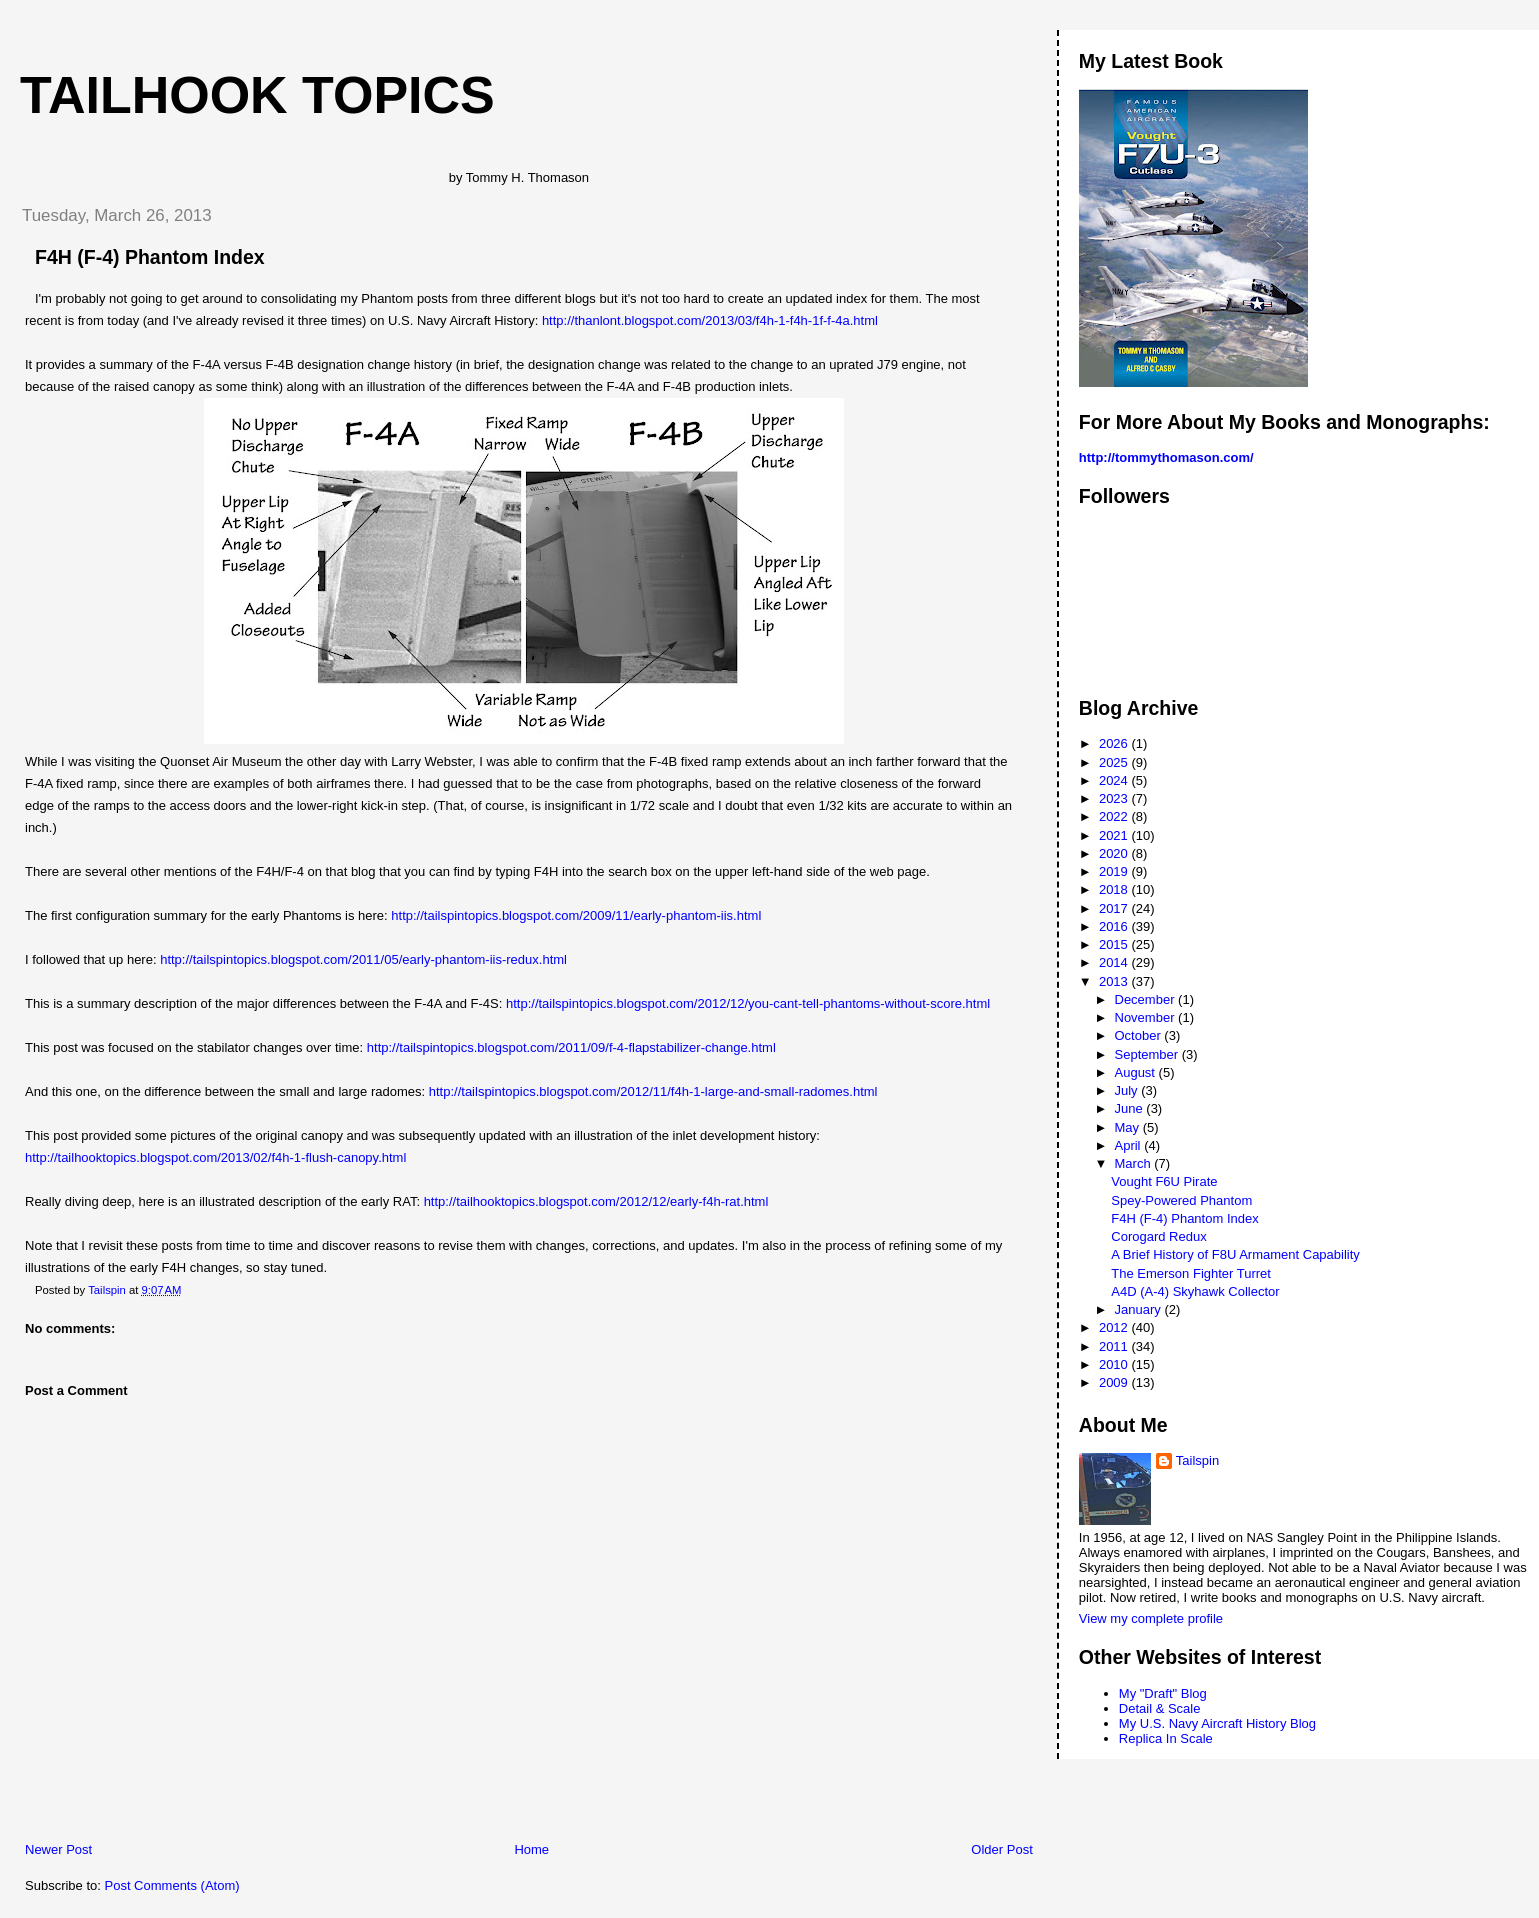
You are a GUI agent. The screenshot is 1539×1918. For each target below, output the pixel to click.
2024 (1115, 780)
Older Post (1001, 1849)
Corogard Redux (1158, 1236)
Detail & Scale (1160, 1708)
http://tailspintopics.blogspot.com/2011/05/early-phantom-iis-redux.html (363, 959)
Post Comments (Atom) (172, 1885)
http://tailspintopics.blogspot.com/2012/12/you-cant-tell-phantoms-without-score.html (748, 1003)
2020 (1115, 853)
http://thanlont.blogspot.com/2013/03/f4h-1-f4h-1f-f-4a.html (710, 320)
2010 (1115, 1364)
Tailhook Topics (257, 95)
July (1128, 1090)
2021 (1115, 835)
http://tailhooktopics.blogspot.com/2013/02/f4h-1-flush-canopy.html (215, 1157)
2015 (1115, 944)
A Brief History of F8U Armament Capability (1235, 1254)
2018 (1115, 889)
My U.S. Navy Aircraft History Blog (1217, 1723)
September (1148, 1054)
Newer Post (58, 1849)
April (1130, 1145)
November (1147, 1017)
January (1140, 1309)
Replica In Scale (1166, 1738)
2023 (1115, 798)
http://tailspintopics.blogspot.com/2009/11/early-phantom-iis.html (576, 915)
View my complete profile (1151, 1618)
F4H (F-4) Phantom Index (1184, 1218)
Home (531, 1849)
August (1137, 1072)
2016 (1115, 926)
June (1131, 1108)
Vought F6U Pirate (1164, 1181)
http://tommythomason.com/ (1166, 457)
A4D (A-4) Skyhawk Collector (1195, 1291)
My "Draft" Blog (1163, 1693)
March (1135, 1163)
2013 (1115, 981)
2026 (1115, 743)
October (1140, 1035)
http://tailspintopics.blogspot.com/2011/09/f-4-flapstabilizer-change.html (571, 1047)
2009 (1115, 1382)
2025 (1115, 762)
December (1147, 999)
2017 (1115, 908)
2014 (1115, 962)
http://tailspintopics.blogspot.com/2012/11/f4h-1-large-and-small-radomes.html (653, 1091)
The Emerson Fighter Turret (1191, 1273)
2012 (1115, 1327)
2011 (1115, 1346)
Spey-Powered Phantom (1181, 1200)
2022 (1115, 816)
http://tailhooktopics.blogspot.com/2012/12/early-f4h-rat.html (596, 1201)
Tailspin (1197, 1460)
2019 (1115, 871)
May (1129, 1127)
